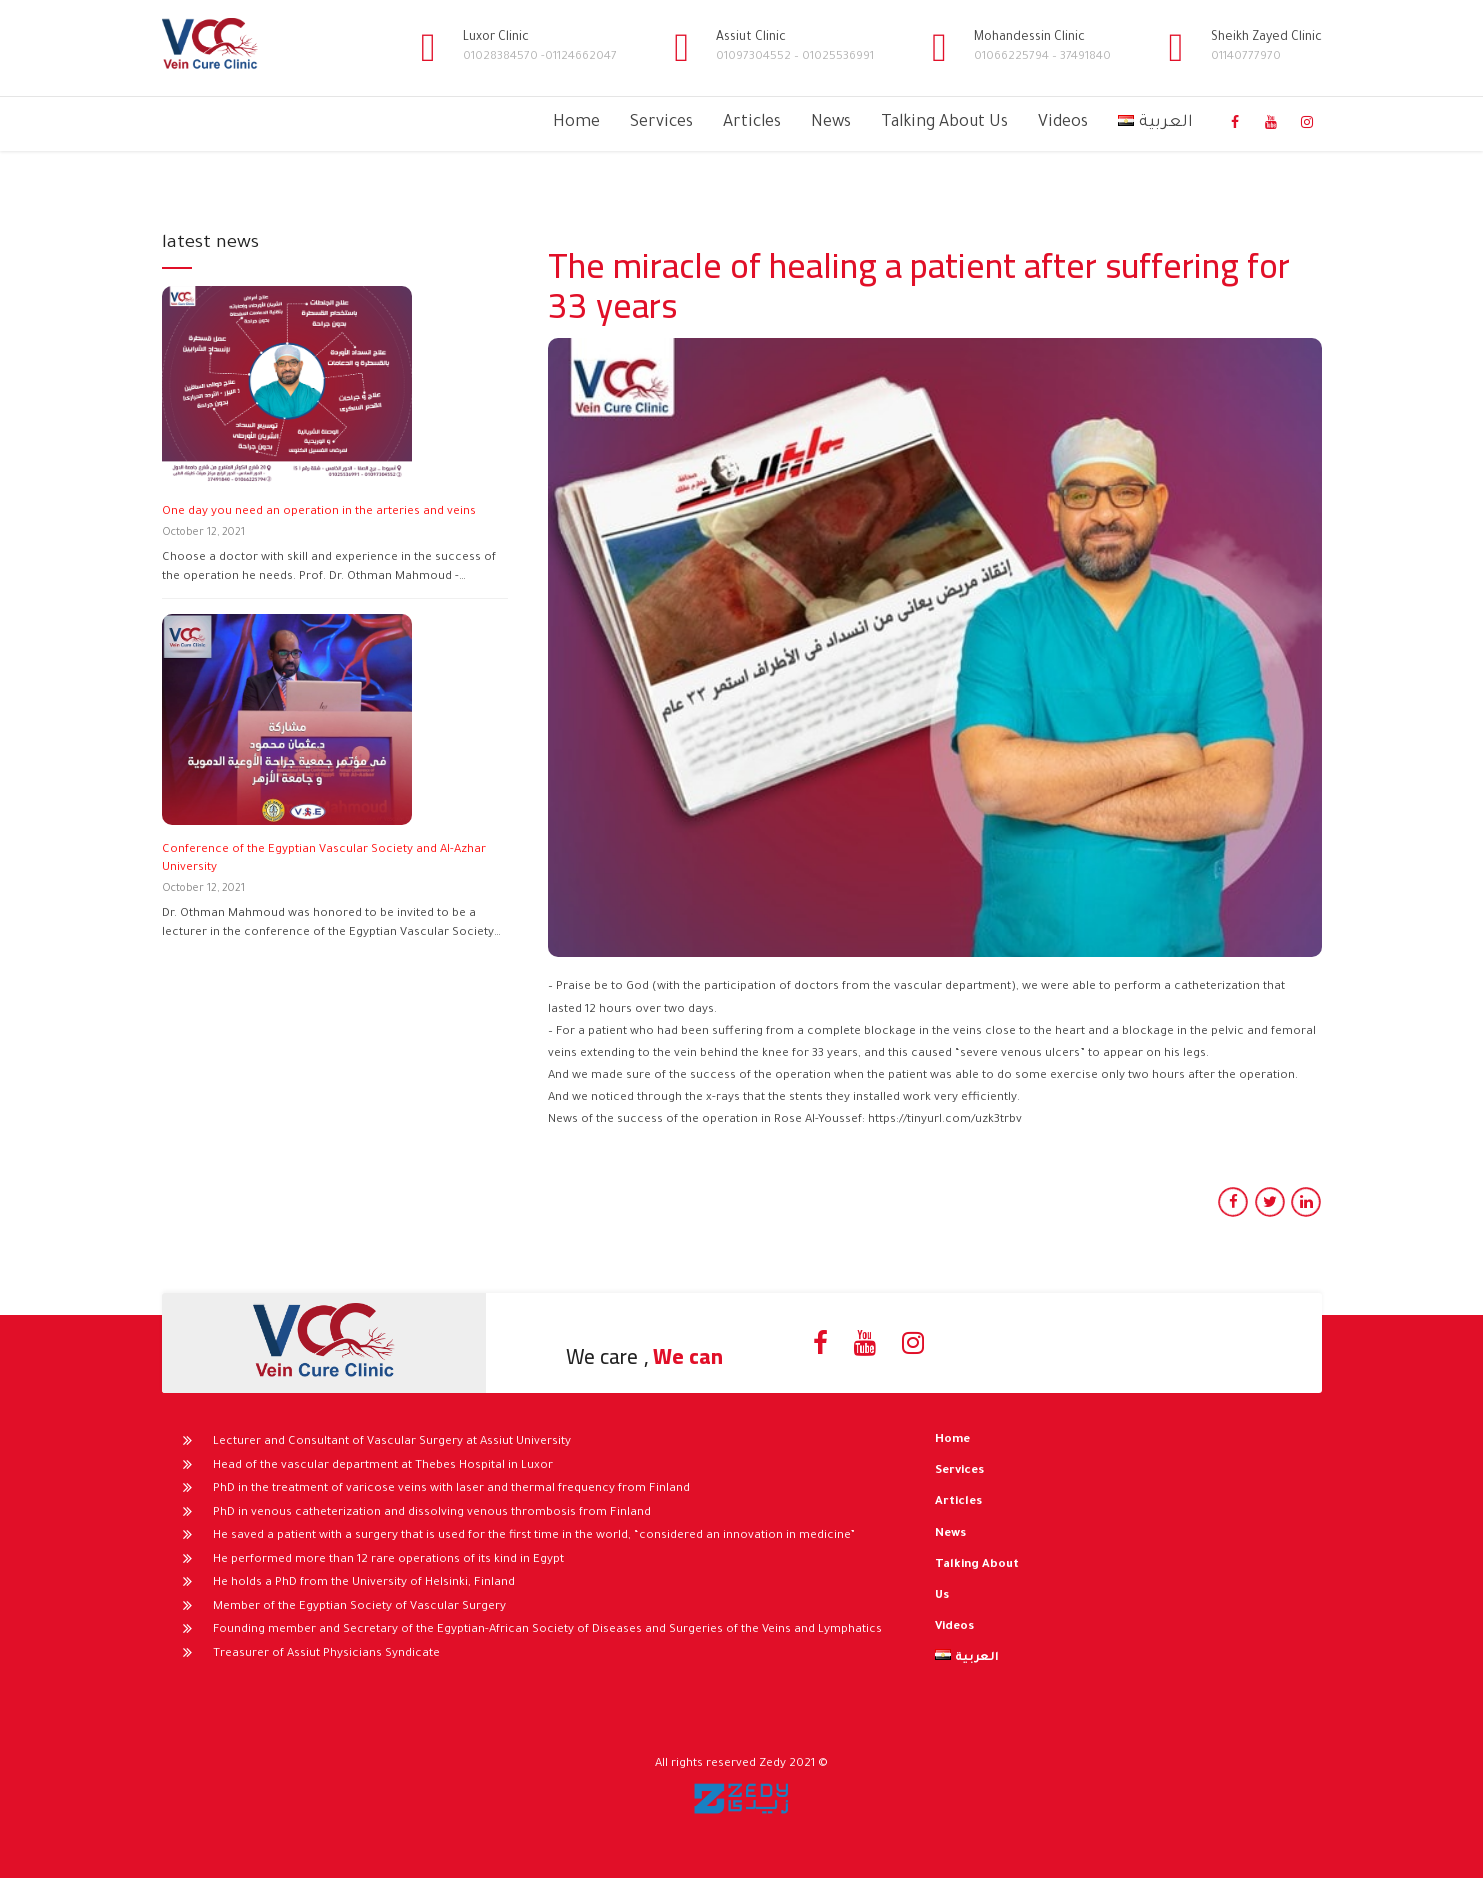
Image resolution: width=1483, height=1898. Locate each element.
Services (661, 123)
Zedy (772, 1764)
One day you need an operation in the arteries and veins (319, 512)
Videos (1063, 123)
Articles (752, 123)
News (831, 123)
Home (576, 123)
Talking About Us (944, 123)
